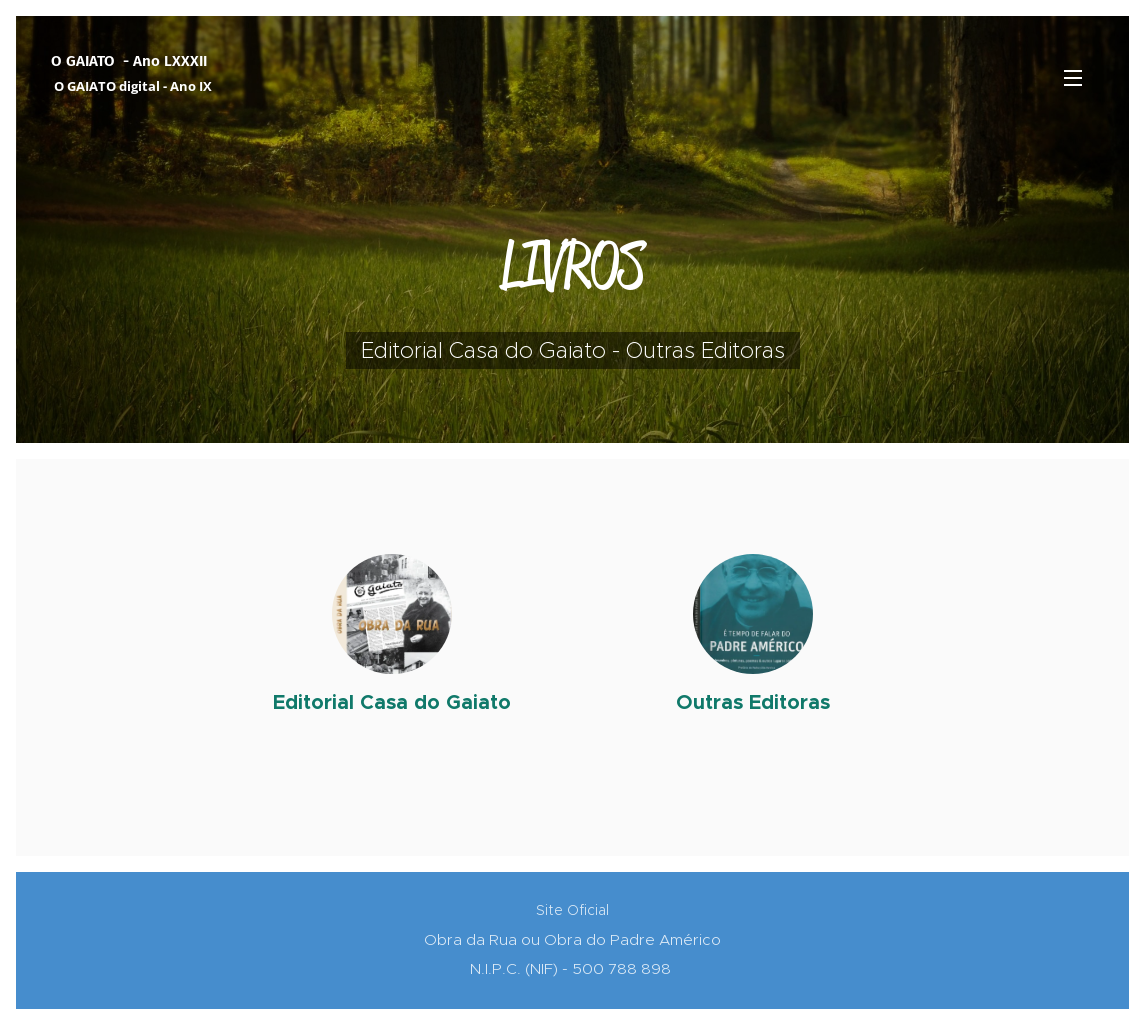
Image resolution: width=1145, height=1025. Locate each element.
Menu (1073, 78)
